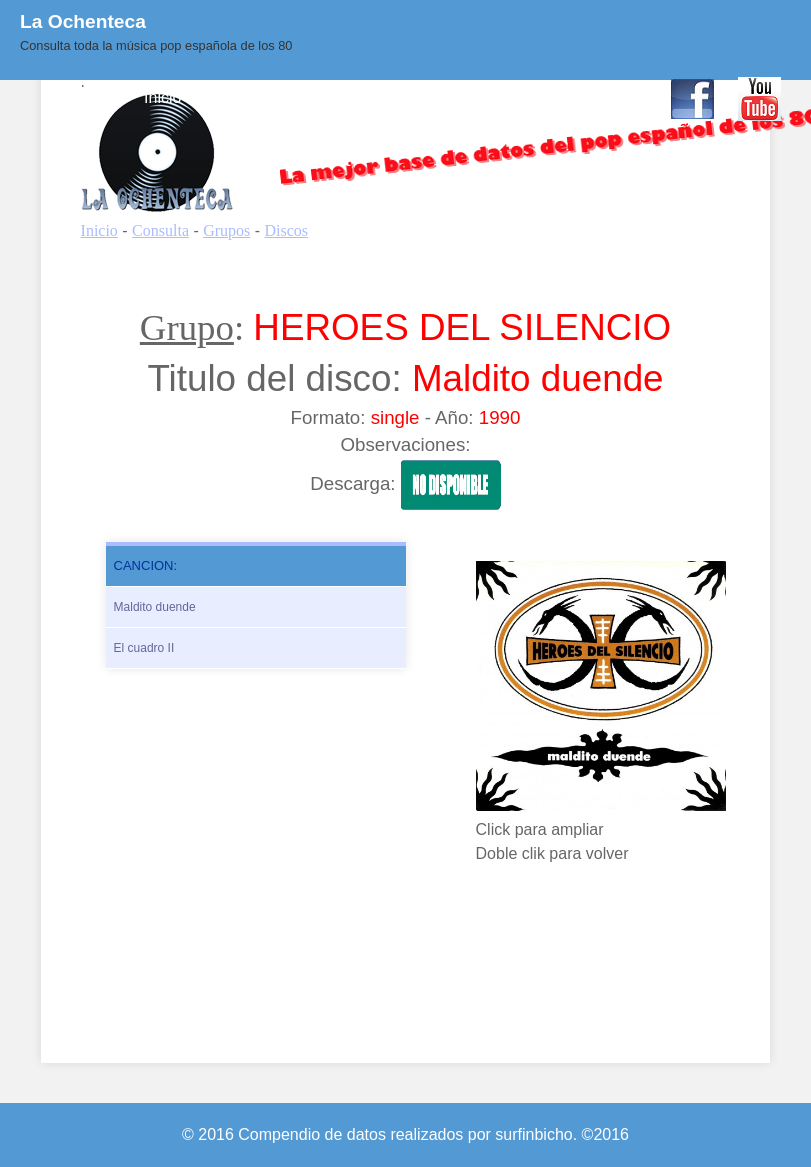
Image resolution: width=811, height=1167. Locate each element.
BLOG (454, 97)
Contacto (614, 97)
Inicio (162, 97)
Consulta (237, 97)
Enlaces (529, 97)
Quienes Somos (350, 97)
